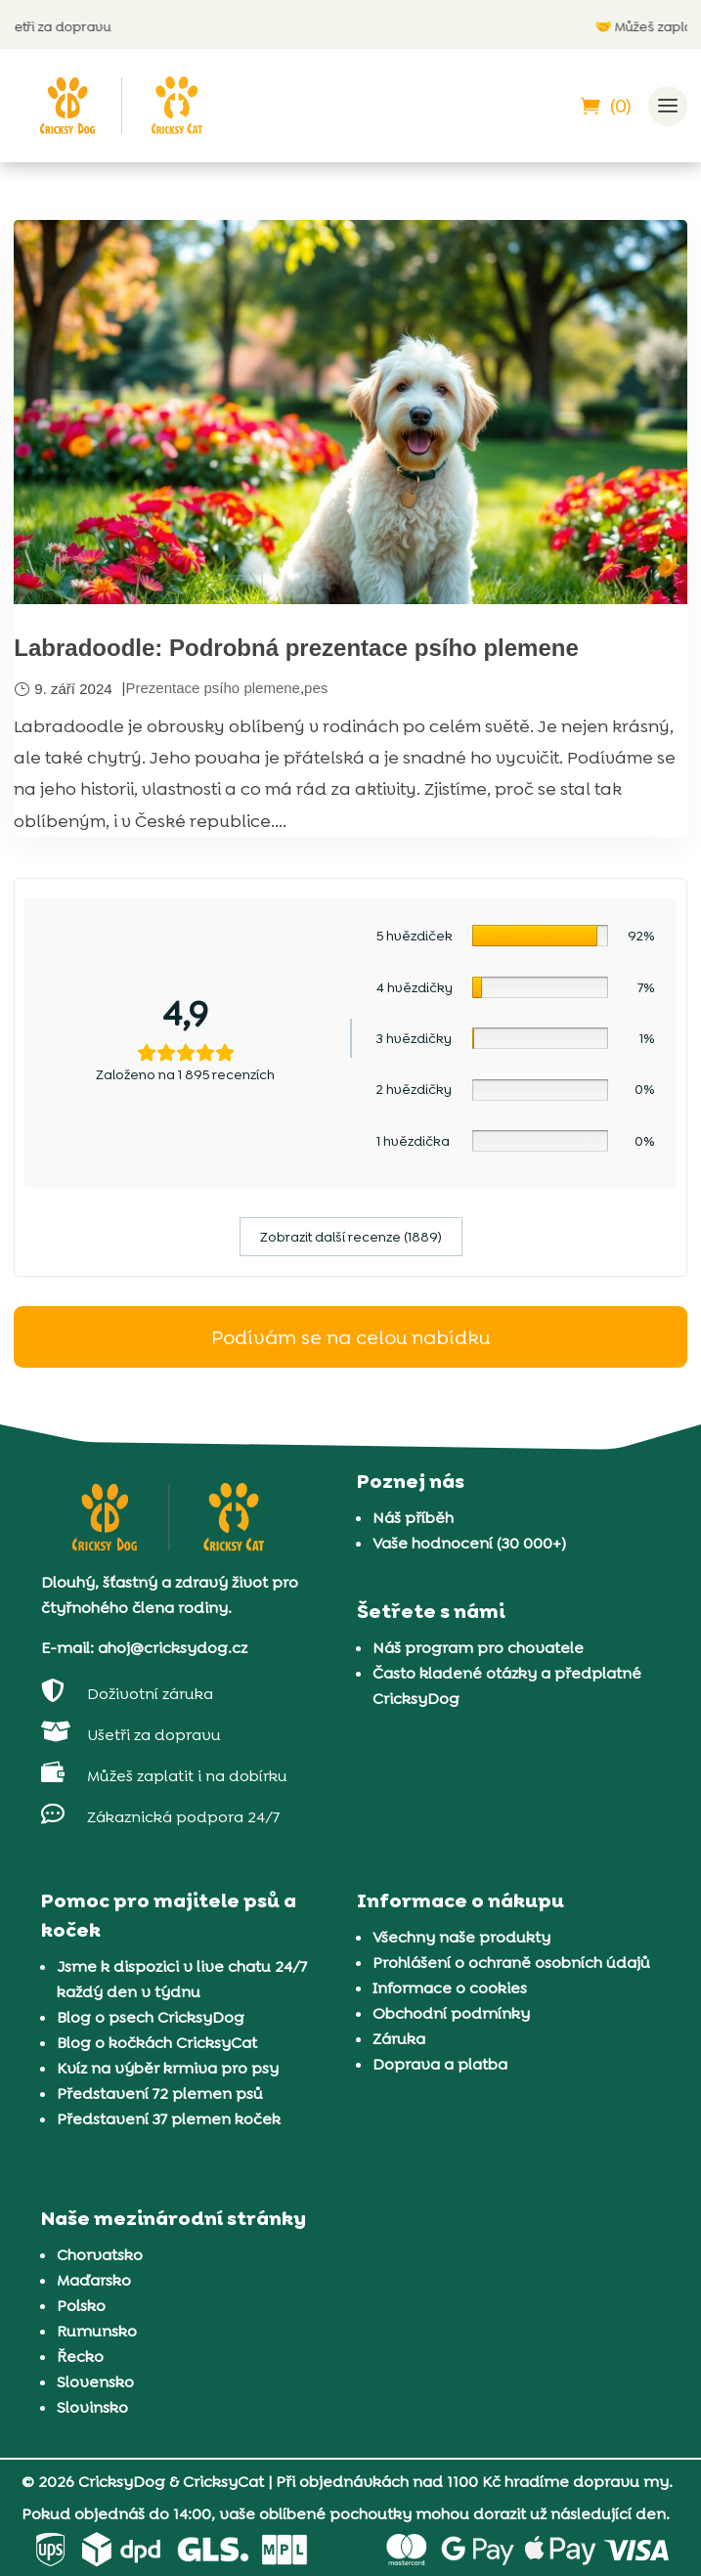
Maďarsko (94, 2280)
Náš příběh (413, 1517)
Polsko (81, 2305)
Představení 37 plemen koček (169, 2119)
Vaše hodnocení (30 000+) (469, 1543)
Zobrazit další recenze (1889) (351, 1236)
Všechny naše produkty (461, 1937)
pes (316, 687)
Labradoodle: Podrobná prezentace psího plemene (296, 647)
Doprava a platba (439, 2064)
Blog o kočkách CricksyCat (157, 2042)
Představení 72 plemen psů (160, 2093)
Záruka (398, 2039)
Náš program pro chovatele (478, 1647)
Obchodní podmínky (451, 2013)
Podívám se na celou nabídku (350, 1337)
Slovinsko (92, 2407)
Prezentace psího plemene (212, 687)
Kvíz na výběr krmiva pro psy (168, 2068)
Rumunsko (97, 2331)
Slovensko (95, 2382)
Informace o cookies (449, 1988)
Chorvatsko (100, 2255)
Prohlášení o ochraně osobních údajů (511, 1962)
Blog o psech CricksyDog (150, 2017)
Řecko (80, 2356)
